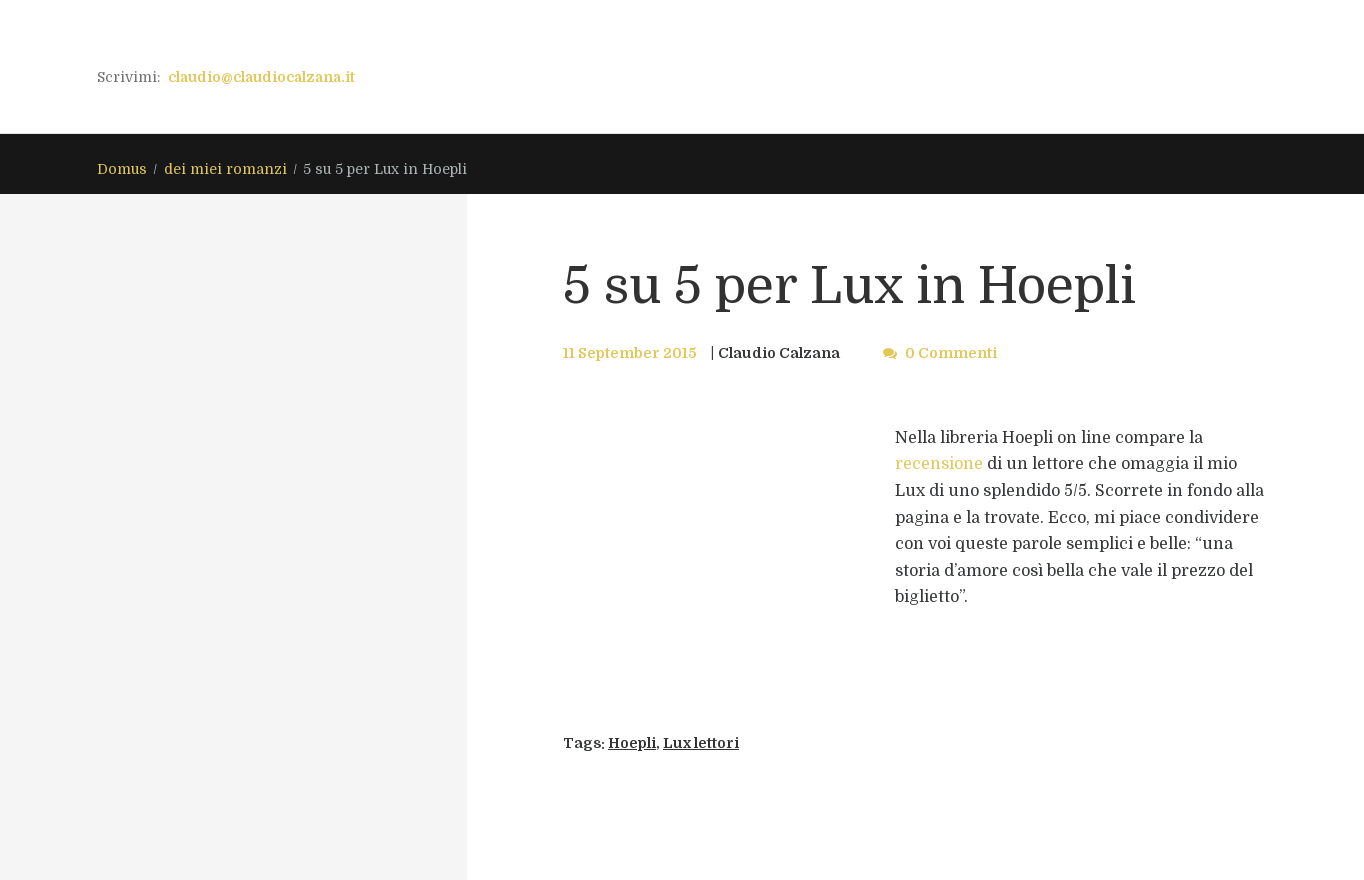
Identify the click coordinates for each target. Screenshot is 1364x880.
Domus (122, 169)
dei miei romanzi (225, 169)
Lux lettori (701, 743)
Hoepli (632, 743)
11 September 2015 (630, 353)
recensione (939, 464)
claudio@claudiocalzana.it (261, 77)
